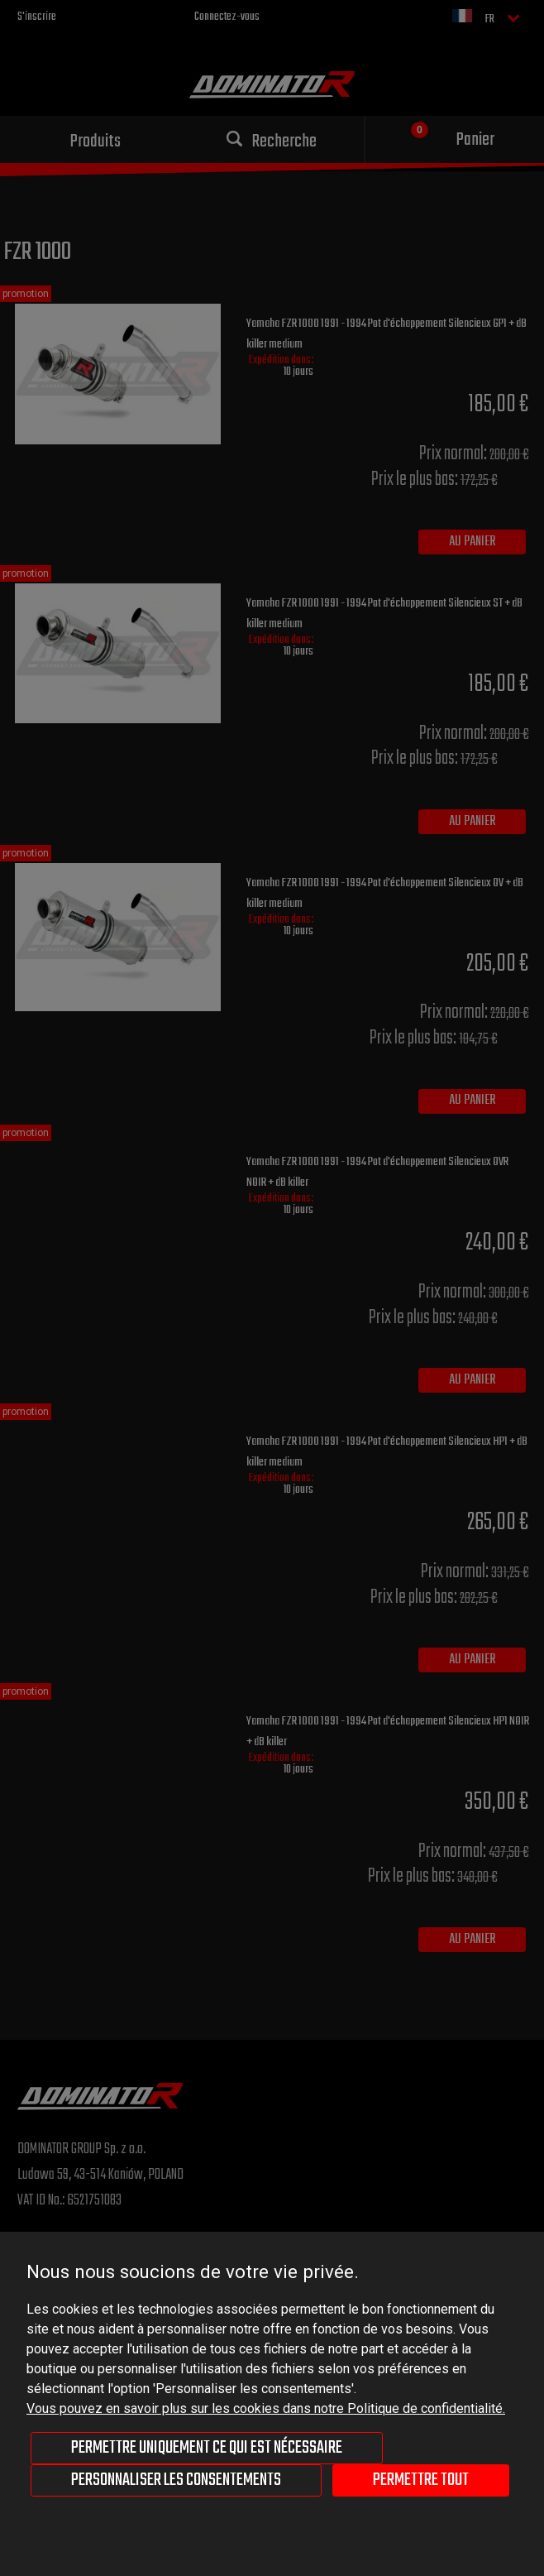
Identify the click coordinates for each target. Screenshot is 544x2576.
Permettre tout (421, 2480)
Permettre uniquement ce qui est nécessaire (206, 2448)
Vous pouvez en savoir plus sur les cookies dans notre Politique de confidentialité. (265, 2408)
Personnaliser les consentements (176, 2480)
